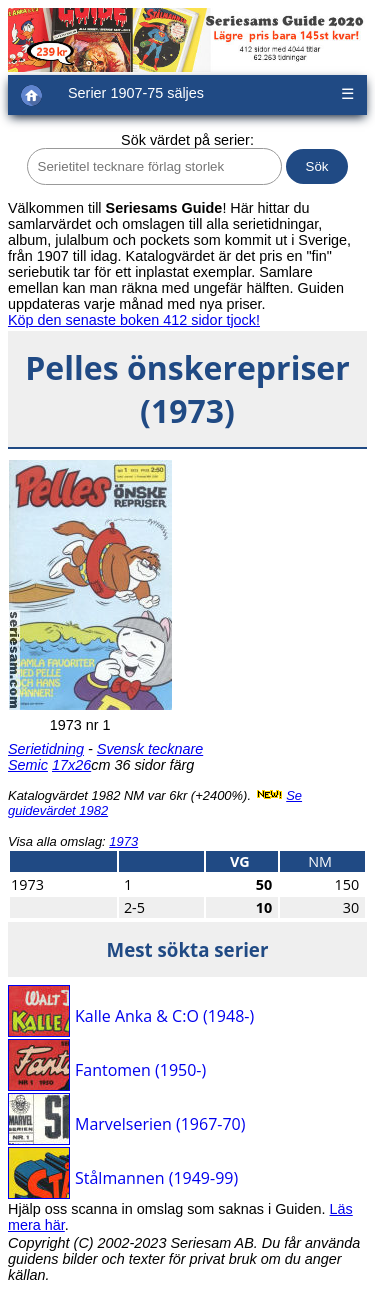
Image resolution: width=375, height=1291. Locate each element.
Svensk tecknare (150, 749)
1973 (123, 841)
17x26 (71, 765)
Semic (28, 765)
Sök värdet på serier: (187, 140)
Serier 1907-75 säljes (136, 93)
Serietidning (46, 749)
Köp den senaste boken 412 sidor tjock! (134, 320)
